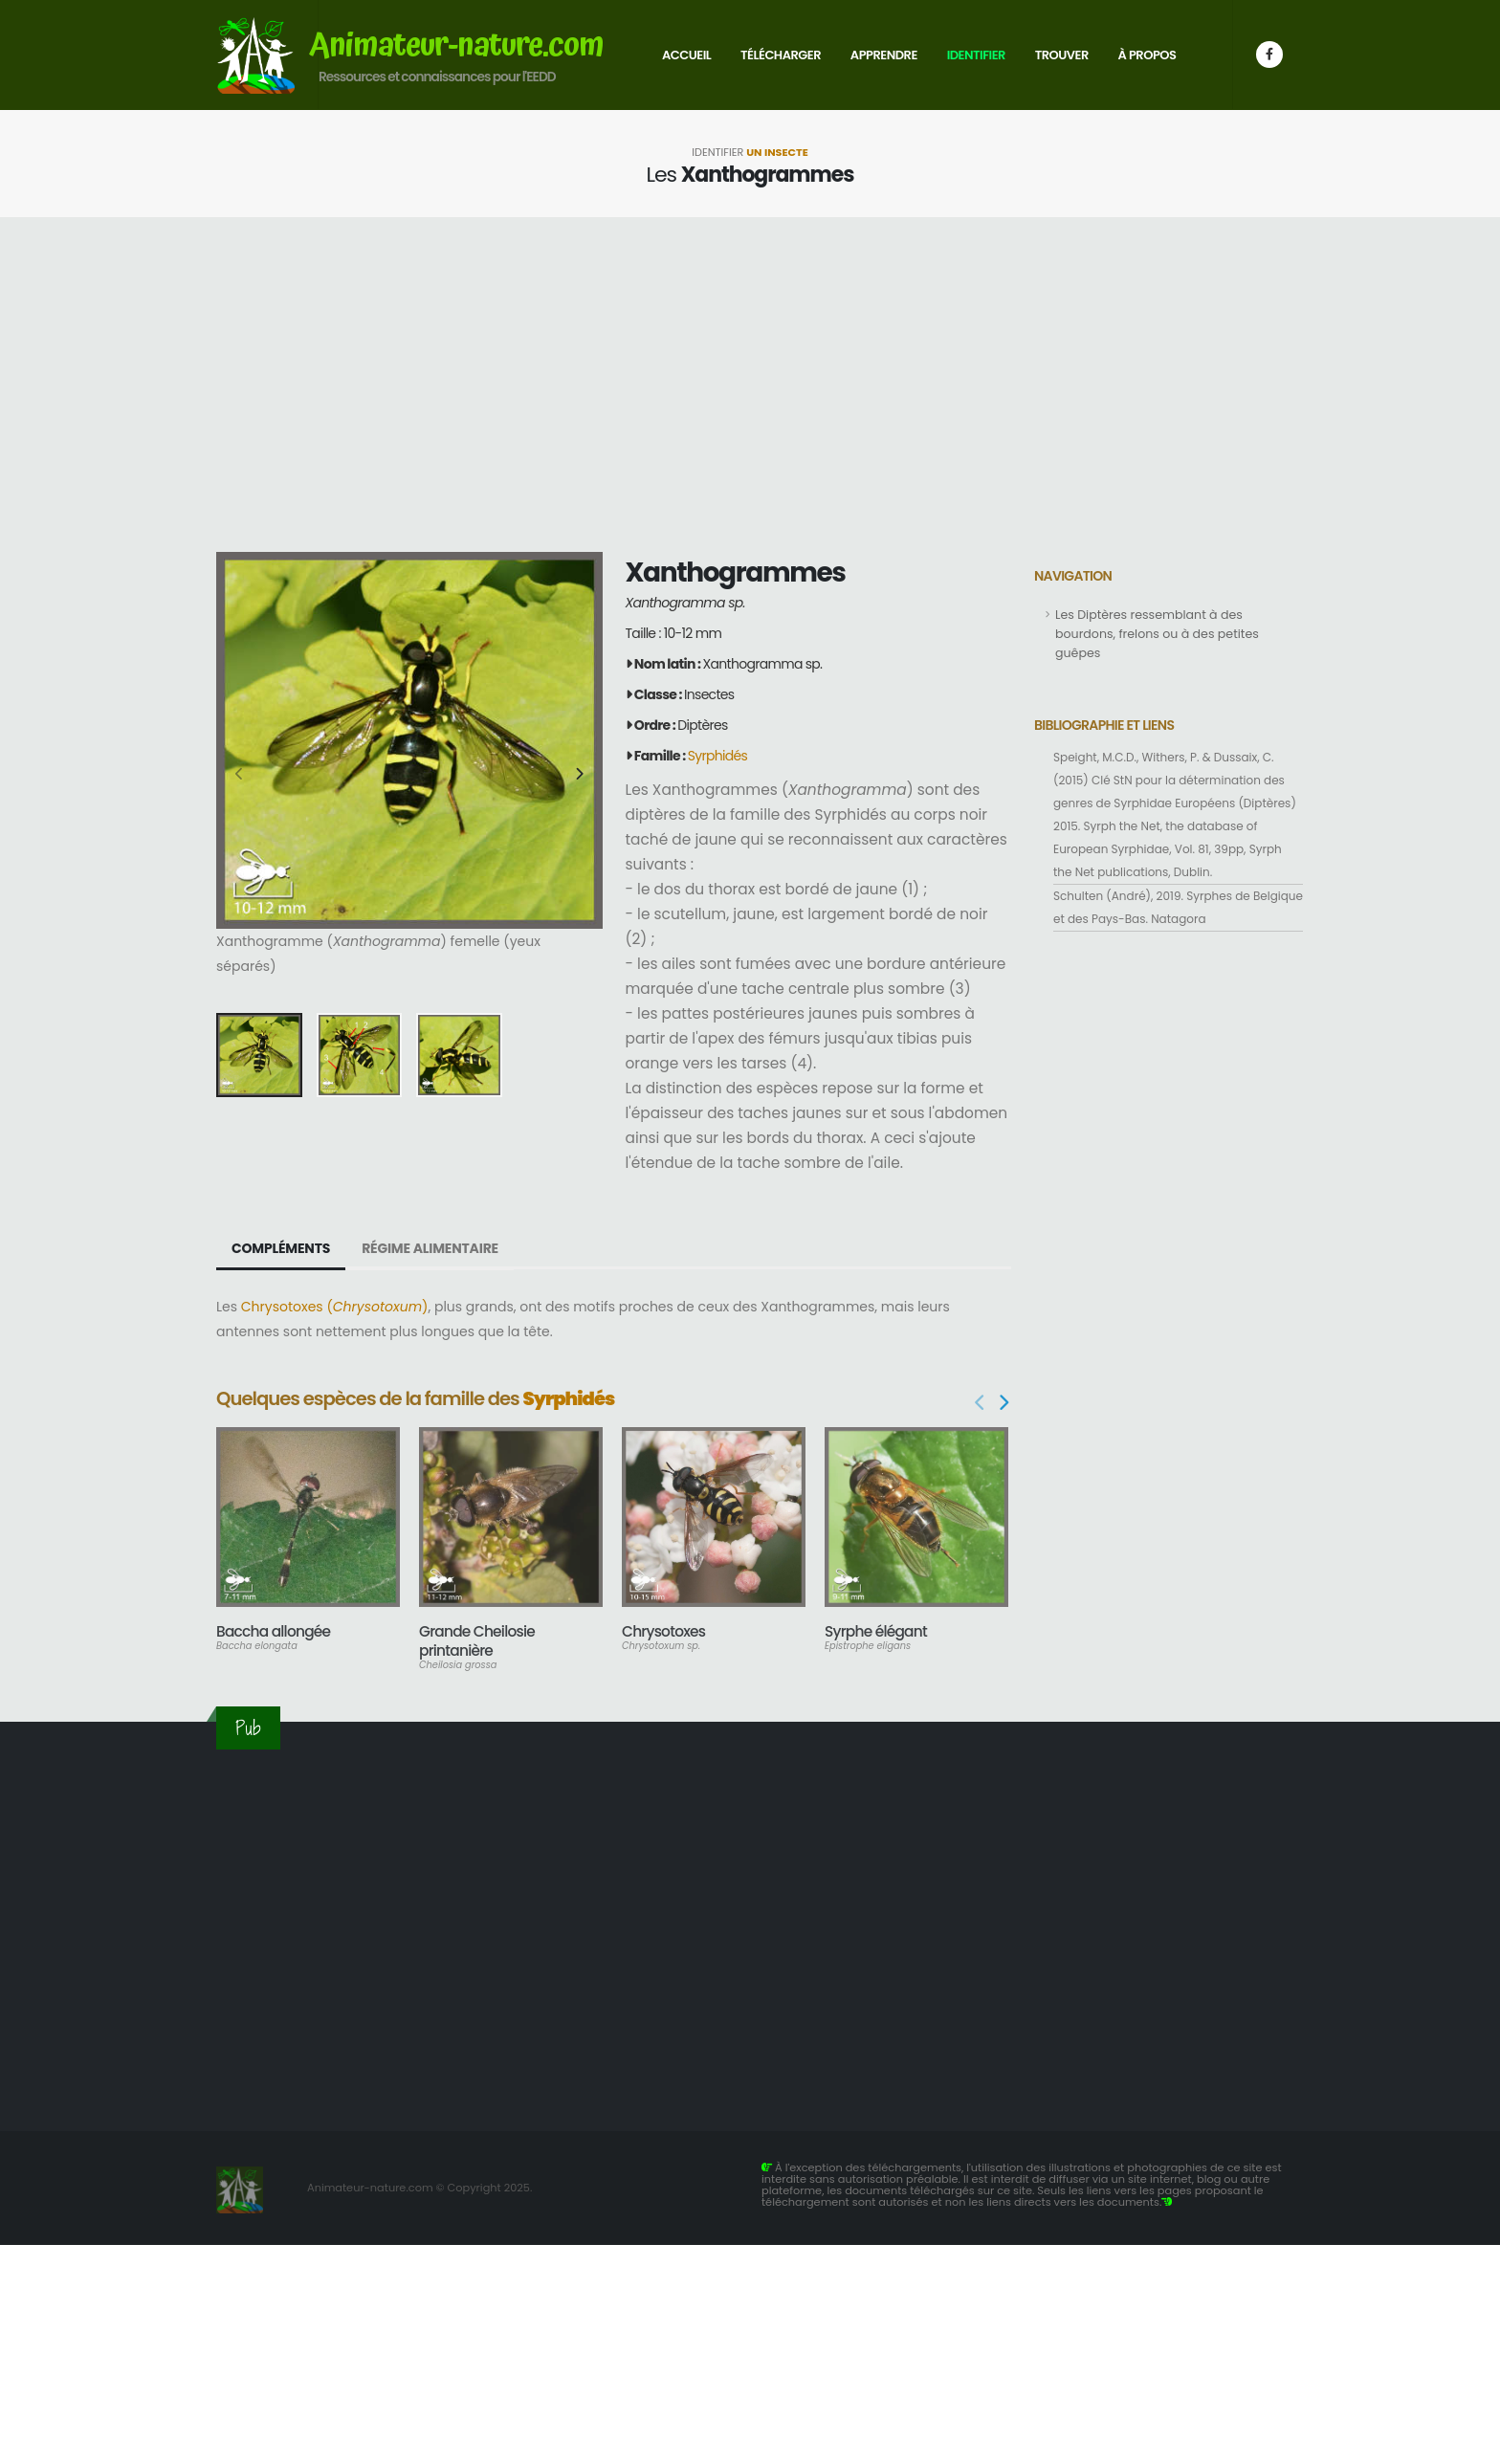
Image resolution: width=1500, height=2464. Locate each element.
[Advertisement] (750, 384)
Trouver (1062, 55)
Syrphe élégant (876, 1631)
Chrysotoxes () (335, 1306)
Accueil (686, 55)
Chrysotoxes (663, 1631)
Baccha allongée (273, 1631)
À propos (1147, 55)
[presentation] (240, 774)
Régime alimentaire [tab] (430, 1248)
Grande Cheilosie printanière (477, 1641)
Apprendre (883, 55)
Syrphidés (717, 755)
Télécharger (780, 55)
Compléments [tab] (281, 1248)
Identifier (976, 55)
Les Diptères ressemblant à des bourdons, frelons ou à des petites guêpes (1157, 633)
